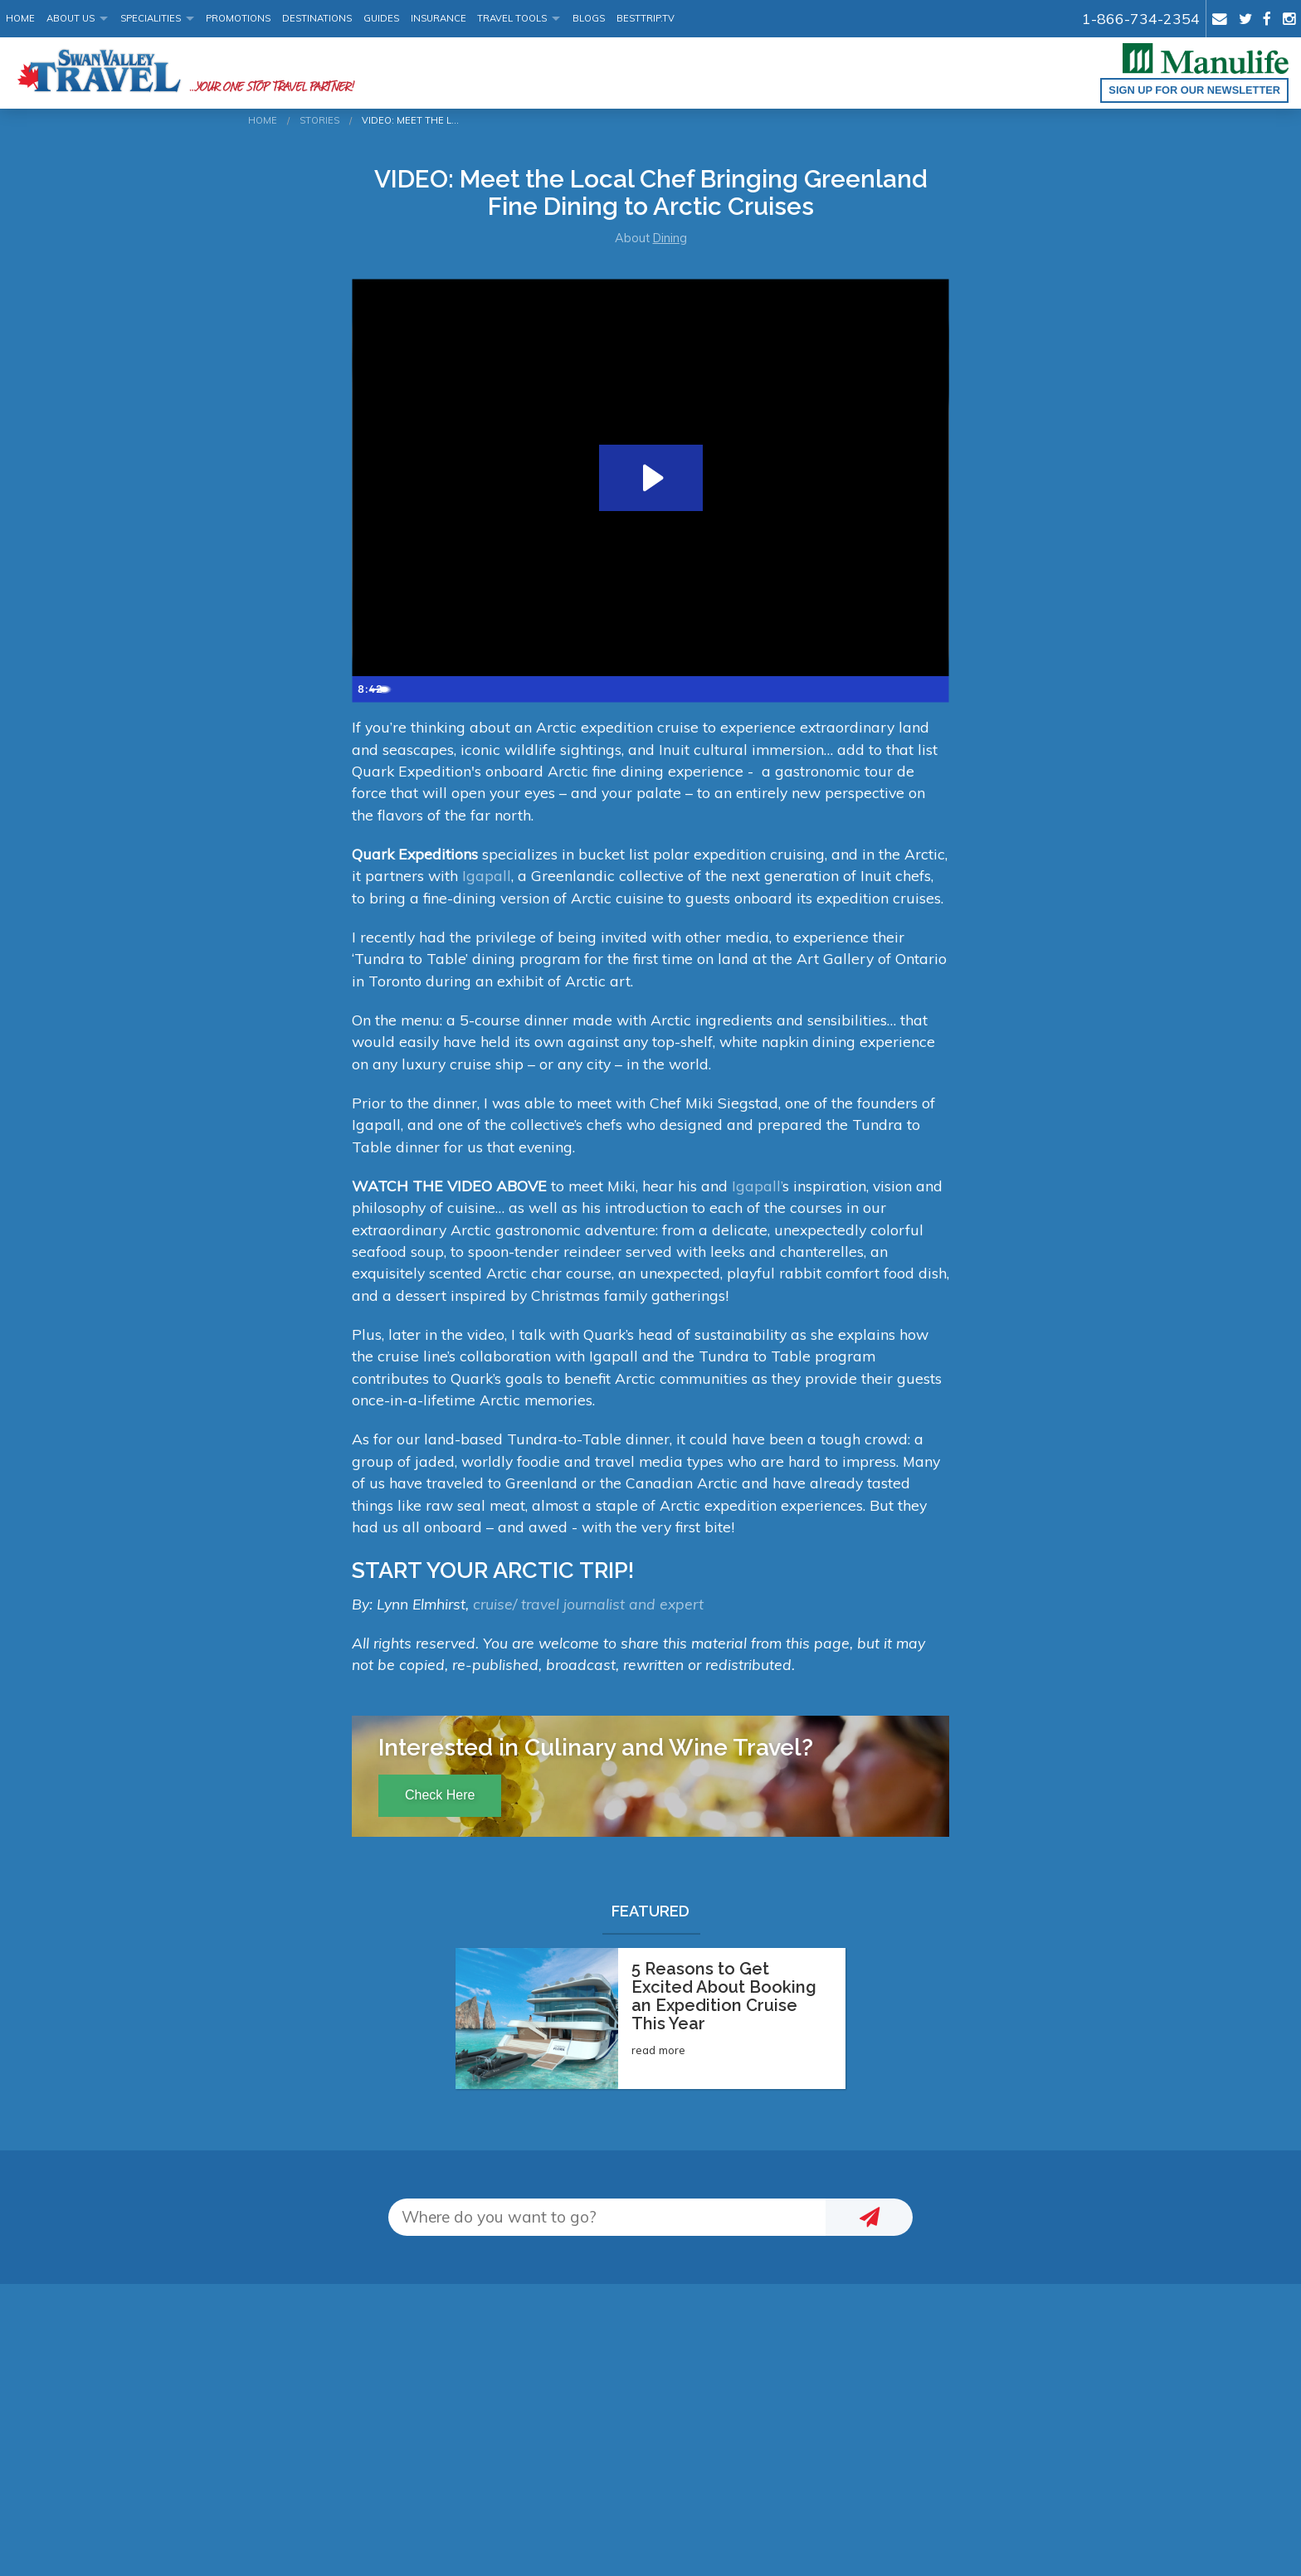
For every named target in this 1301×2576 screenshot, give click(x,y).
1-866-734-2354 (1141, 18)
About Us (70, 18)
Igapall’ (757, 1185)
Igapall (484, 875)
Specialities (150, 18)
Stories (319, 120)
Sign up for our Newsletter (1194, 90)
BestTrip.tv (645, 18)
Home (20, 18)
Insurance (438, 18)
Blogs (589, 18)
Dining (670, 238)
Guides (381, 18)
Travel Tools (512, 18)
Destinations (317, 18)
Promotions (238, 18)
